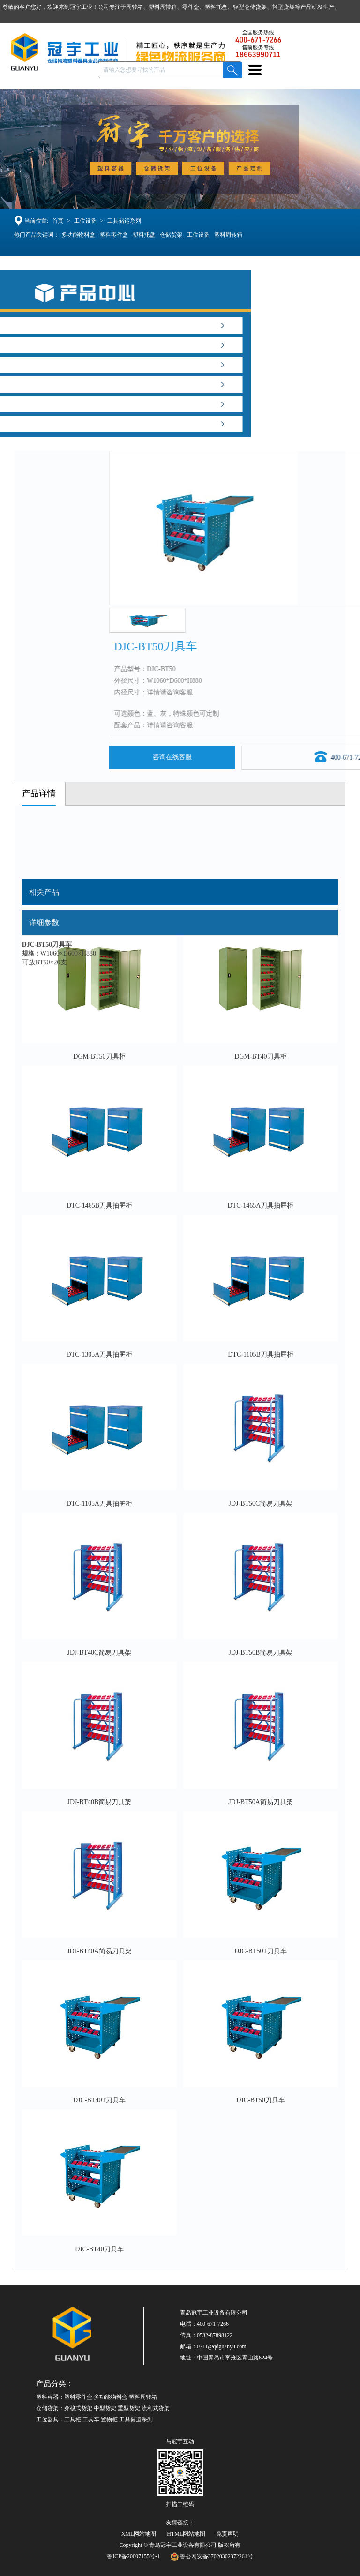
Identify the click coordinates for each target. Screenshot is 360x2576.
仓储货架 (172, 234)
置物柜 (109, 2419)
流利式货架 (156, 2408)
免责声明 (227, 2534)
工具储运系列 (123, 220)
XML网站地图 (139, 2534)
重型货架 (129, 2408)
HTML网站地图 (186, 2534)
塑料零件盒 (115, 234)
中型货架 (105, 2408)
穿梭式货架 (78, 2408)
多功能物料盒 (79, 234)
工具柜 (72, 2419)
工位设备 (84, 220)
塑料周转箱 (229, 234)
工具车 (90, 2419)
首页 (56, 220)
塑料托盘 (145, 234)
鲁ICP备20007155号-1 (133, 2556)
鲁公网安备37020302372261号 (212, 2556)
